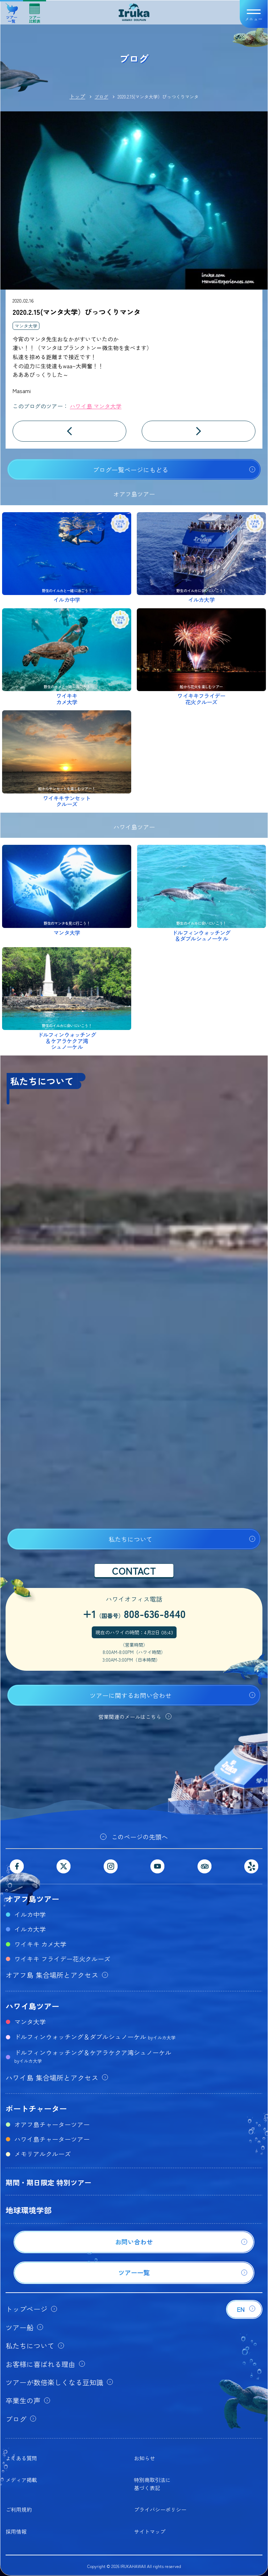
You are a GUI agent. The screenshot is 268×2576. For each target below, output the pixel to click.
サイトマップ (149, 2531)
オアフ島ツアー (32, 1898)
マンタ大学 (26, 325)
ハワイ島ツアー (32, 2005)
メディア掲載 (21, 2479)
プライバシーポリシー (160, 2509)
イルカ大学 (30, 1928)
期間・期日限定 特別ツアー (48, 2182)
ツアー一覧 (12, 11)
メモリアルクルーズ (42, 2153)
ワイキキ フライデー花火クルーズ (62, 1958)
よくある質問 (21, 2458)
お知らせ (144, 2458)
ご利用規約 (19, 2509)
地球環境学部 (29, 2209)
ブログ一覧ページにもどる (130, 469)
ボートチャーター (36, 2108)
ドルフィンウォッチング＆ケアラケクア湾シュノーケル (92, 2056)
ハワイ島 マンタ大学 (95, 406)
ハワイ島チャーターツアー (52, 2138)
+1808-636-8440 (134, 1613)
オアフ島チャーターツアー (52, 2124)
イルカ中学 (30, 1914)
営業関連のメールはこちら (129, 1716)
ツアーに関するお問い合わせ (130, 1695)
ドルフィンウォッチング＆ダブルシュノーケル (95, 2036)
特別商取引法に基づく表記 (152, 2483)
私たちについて (130, 1539)
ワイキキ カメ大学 (40, 1944)
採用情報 (16, 2531)
